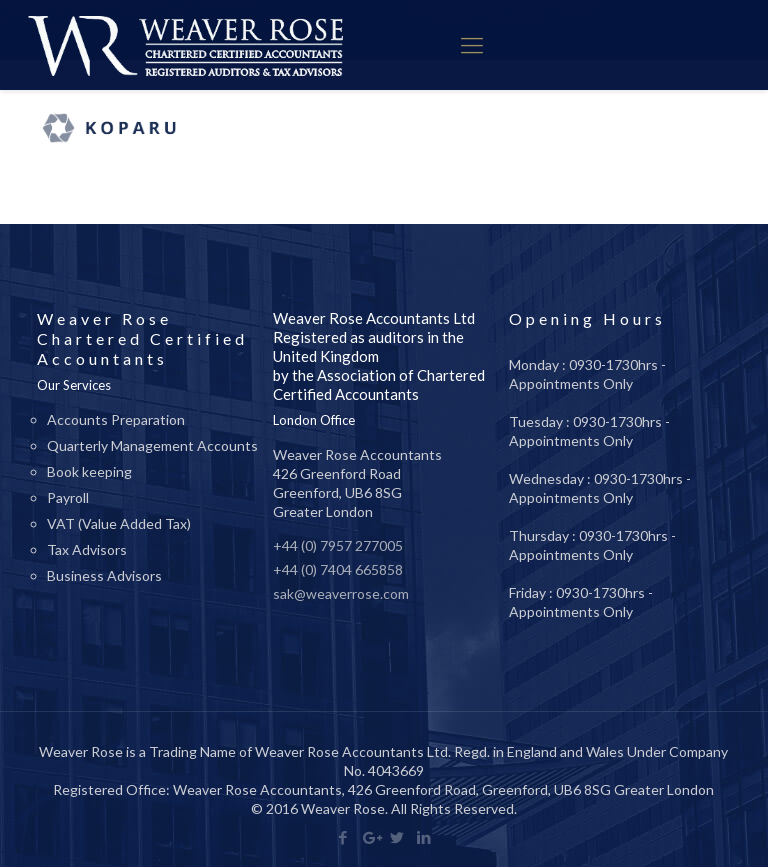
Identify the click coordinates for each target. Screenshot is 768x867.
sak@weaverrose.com (341, 593)
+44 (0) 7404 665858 (338, 569)
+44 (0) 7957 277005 (338, 545)
